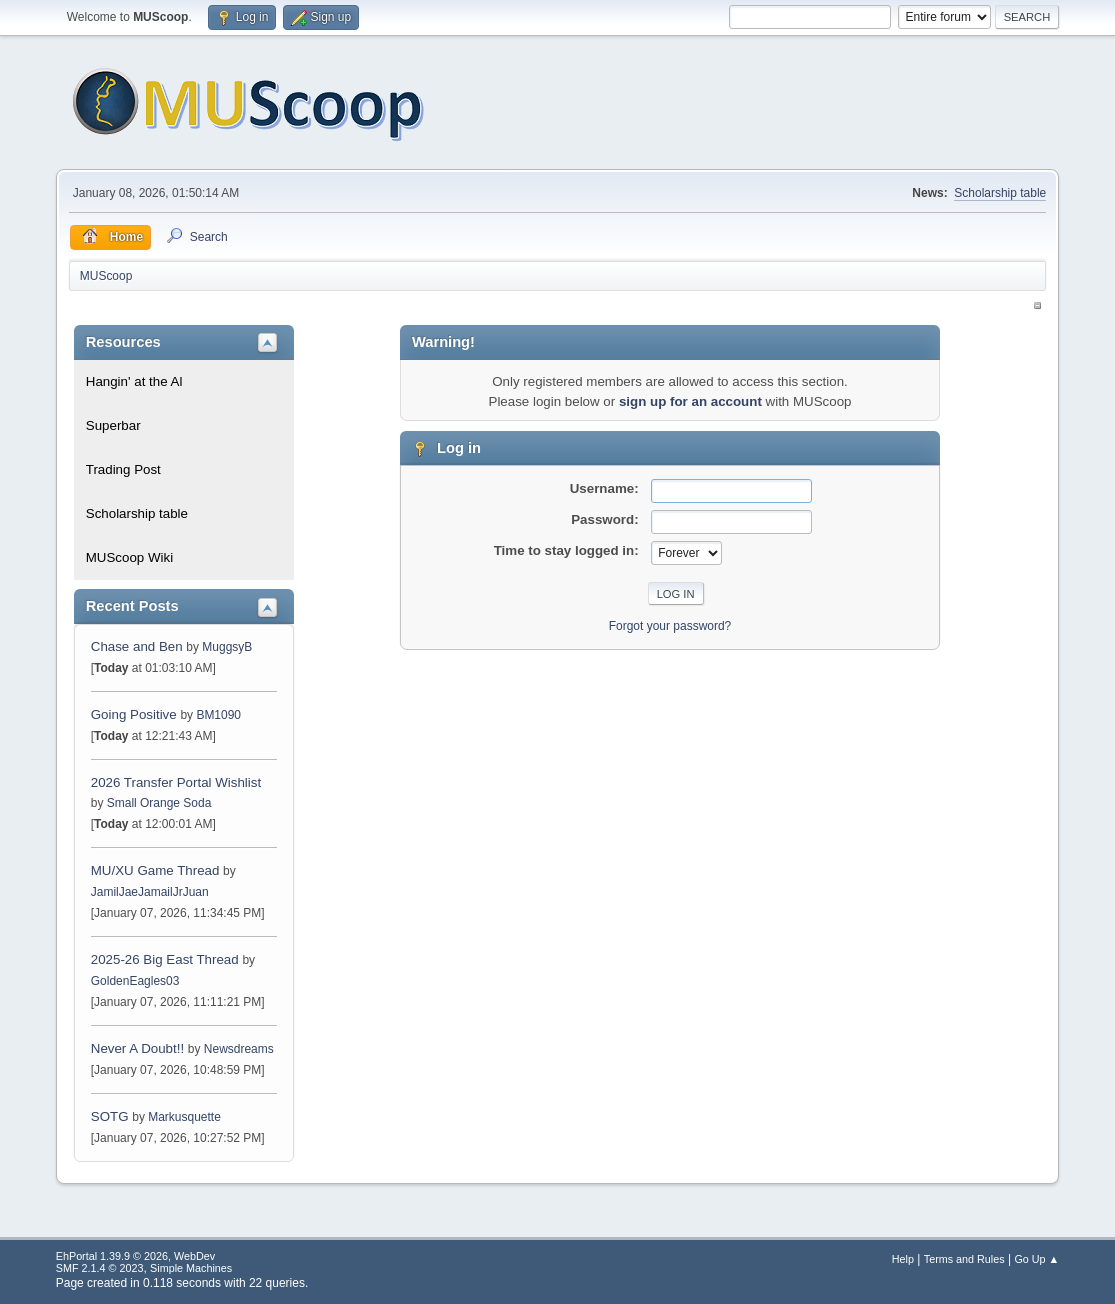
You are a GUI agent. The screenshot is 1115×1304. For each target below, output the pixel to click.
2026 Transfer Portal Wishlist (176, 782)
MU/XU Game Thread (155, 870)
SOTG (110, 1116)
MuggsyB (227, 647)
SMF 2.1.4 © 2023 (100, 1268)
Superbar (113, 425)
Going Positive (134, 714)
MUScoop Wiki (129, 557)
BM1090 (218, 715)
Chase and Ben (137, 646)
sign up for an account (690, 401)
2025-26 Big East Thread (165, 959)
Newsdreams (239, 1049)
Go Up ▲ (1036, 1259)
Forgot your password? (670, 626)
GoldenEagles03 (135, 981)
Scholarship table (1000, 193)
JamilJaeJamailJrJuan (150, 892)
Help (903, 1259)
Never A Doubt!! (137, 1048)
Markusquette (184, 1117)
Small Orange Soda (159, 803)
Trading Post (123, 469)
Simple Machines (191, 1268)
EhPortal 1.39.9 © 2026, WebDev (135, 1256)
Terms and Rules (964, 1259)
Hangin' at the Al (134, 381)
